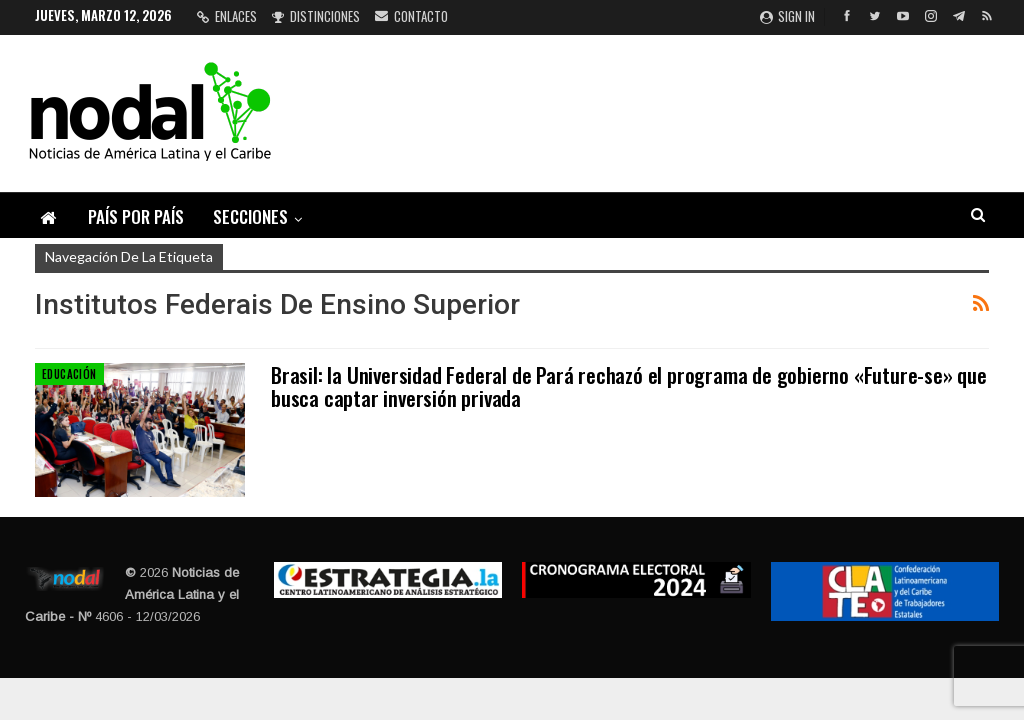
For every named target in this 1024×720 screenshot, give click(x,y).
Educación (69, 374)
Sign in (787, 16)
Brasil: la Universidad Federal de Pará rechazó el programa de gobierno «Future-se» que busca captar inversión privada (629, 386)
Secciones (250, 216)
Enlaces (227, 16)
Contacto (411, 16)
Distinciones (316, 16)
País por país (136, 216)
